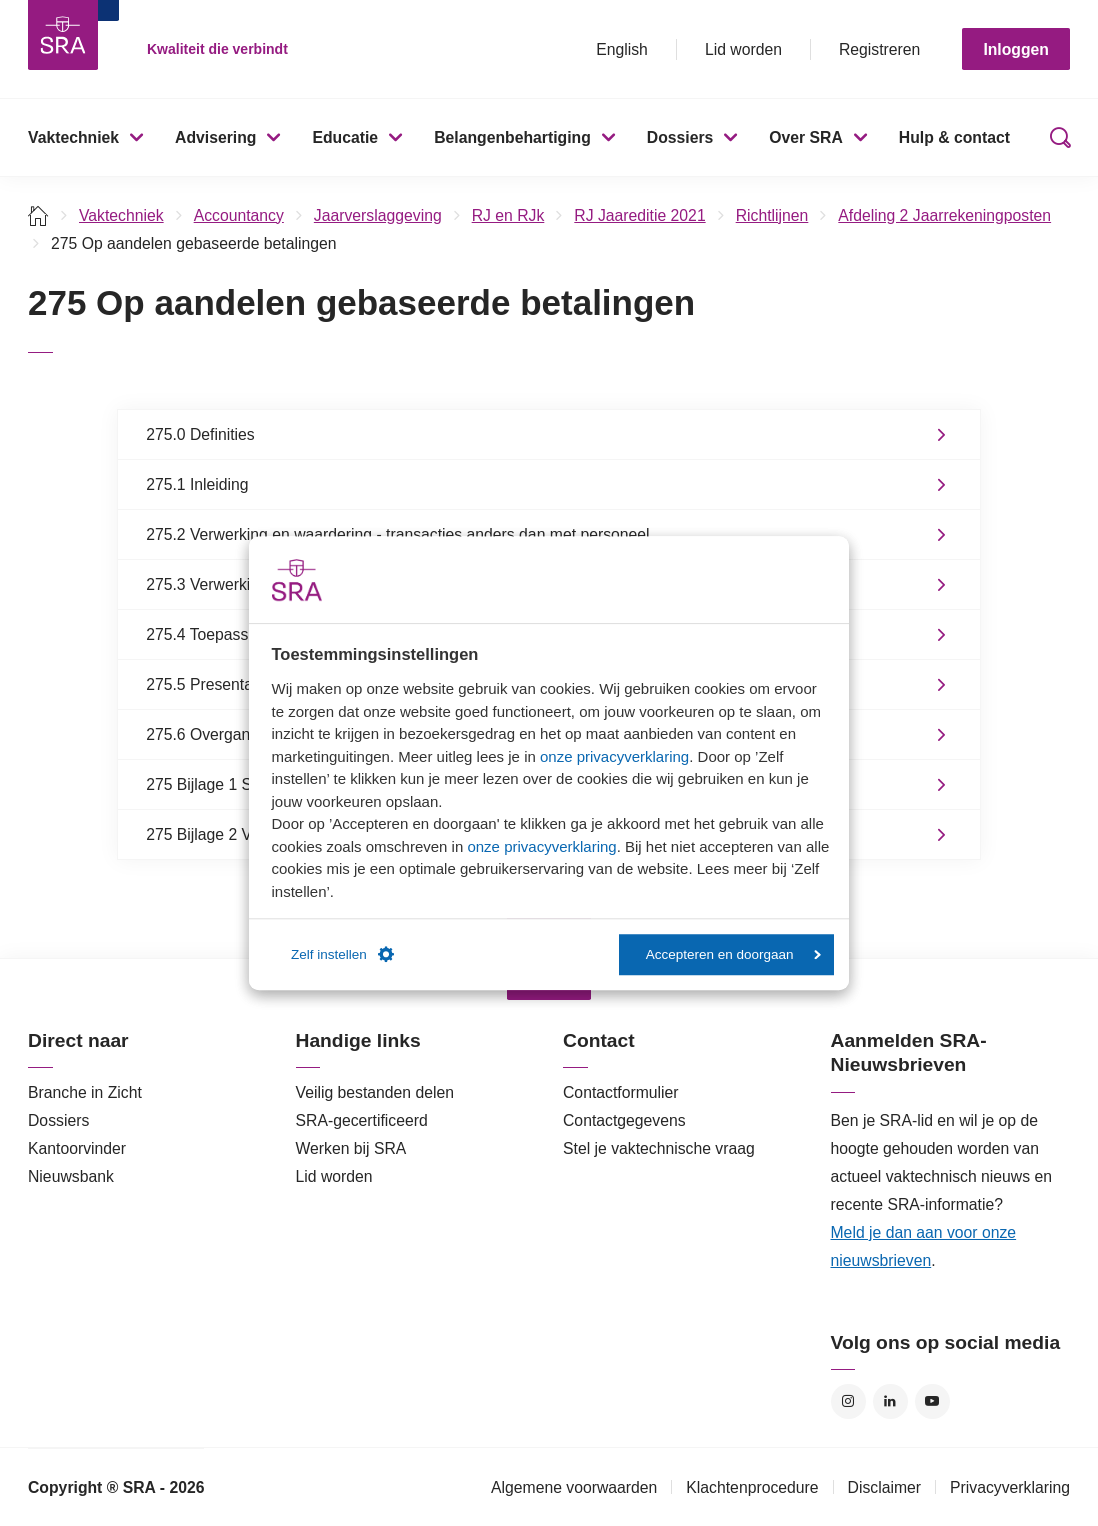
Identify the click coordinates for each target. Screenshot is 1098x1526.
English (622, 49)
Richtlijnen (772, 215)
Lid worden (743, 49)
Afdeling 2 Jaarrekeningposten (944, 215)
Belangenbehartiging (512, 137)
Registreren (879, 49)
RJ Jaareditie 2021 (639, 215)
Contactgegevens (624, 1120)
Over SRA (806, 137)
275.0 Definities (200, 434)
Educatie (345, 137)
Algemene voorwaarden (574, 1487)
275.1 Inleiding (197, 484)
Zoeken (1056, 137)
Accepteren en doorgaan (733, 954)
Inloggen (1016, 49)
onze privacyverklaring (614, 756)
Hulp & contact (954, 137)
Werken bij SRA (351, 1148)
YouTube (932, 1401)
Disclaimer (885, 1487)
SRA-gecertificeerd (362, 1120)
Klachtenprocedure (752, 1487)
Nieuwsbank (71, 1176)
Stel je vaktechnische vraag (659, 1148)
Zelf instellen (342, 955)
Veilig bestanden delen (375, 1092)
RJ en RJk (508, 215)
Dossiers (680, 137)
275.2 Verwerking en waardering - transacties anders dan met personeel (397, 534)
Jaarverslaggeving (378, 215)
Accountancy (239, 215)
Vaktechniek (73, 137)
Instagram (848, 1401)
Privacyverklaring (1010, 1487)
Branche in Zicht (85, 1092)
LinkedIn (890, 1401)
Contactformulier (621, 1092)
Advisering (215, 137)
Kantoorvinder (77, 1148)
